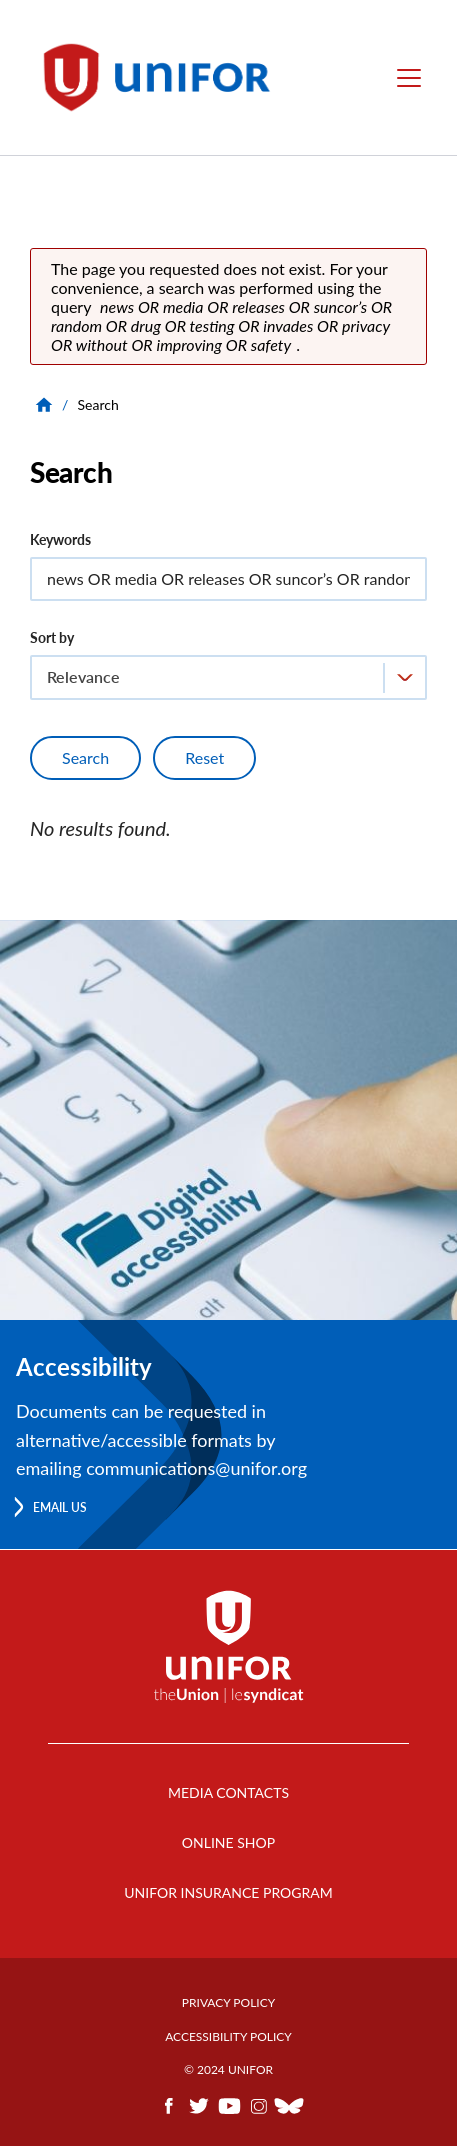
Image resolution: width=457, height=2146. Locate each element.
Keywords (60, 539)
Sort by (52, 637)
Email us (60, 1507)
